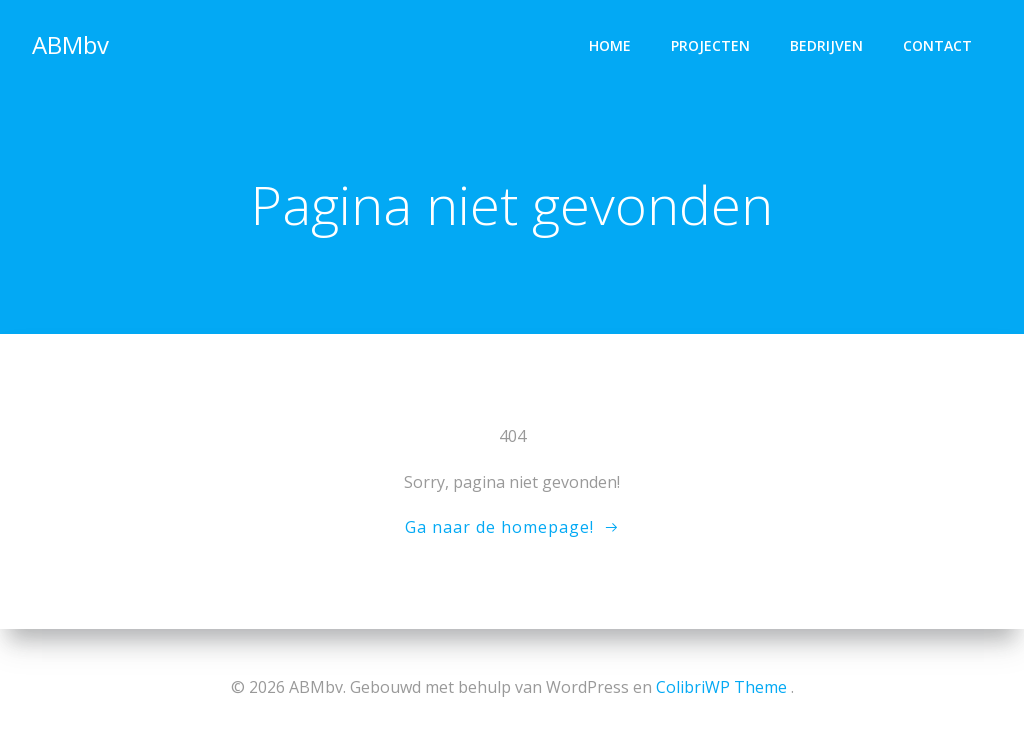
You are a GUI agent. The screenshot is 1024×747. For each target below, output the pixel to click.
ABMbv (70, 44)
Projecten (710, 45)
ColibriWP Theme (721, 687)
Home (610, 45)
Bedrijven (826, 45)
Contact (937, 45)
